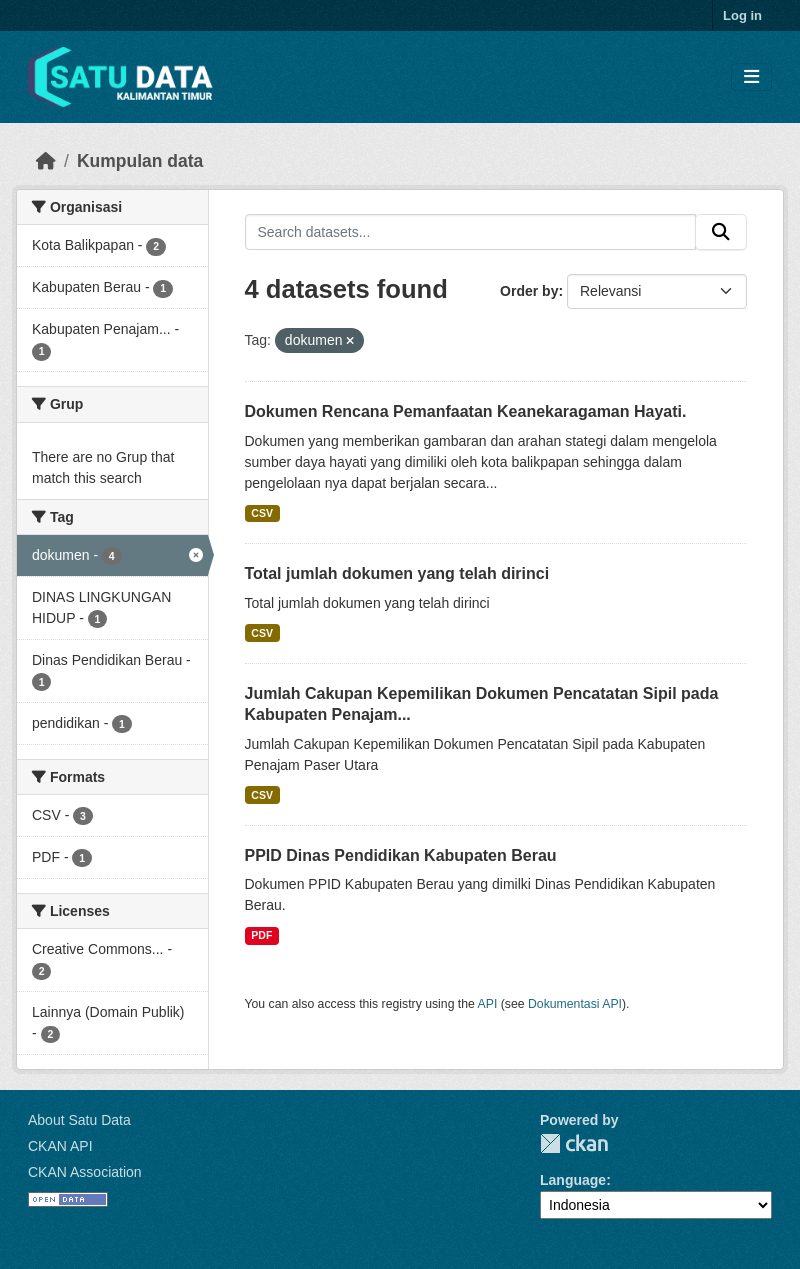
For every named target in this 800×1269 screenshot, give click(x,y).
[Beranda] (46, 161)
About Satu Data (79, 1120)
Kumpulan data (140, 161)
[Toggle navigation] (751, 77)
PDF (261, 935)
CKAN (574, 1143)
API (488, 1004)
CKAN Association (85, 1172)
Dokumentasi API (575, 1004)
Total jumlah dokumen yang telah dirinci (397, 573)
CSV (262, 513)
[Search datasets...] (471, 232)
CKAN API (60, 1146)
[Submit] (721, 232)
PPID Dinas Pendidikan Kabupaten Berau (401, 855)
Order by (529, 291)
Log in (742, 15)
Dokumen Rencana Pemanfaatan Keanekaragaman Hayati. (466, 411)
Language (573, 1180)
